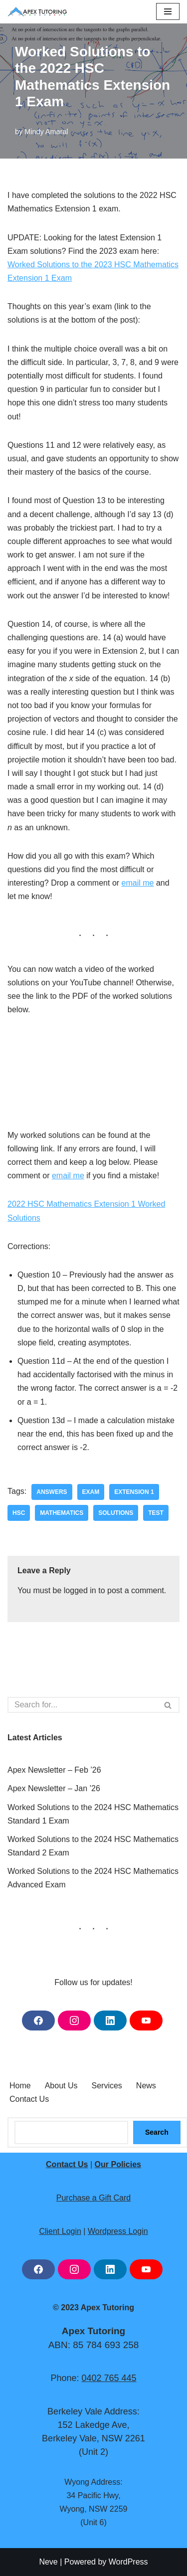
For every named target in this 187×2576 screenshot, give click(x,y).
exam (91, 1491)
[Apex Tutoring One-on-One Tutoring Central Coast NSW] (39, 11)
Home (20, 2085)
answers (51, 1491)
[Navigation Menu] (168, 11)
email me (138, 883)
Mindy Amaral (46, 132)
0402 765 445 (108, 2378)
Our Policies (118, 2164)
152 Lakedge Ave (92, 2425)
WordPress (128, 2562)
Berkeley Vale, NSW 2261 (93, 2439)
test (156, 1512)
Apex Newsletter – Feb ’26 (54, 1770)
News (146, 2085)
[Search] (82, 1705)
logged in (80, 1590)
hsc (18, 1512)
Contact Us (29, 2099)
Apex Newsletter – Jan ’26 (53, 1788)
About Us (61, 2085)
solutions (115, 1512)
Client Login (60, 2231)
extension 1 (134, 1491)
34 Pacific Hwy (92, 2495)
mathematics (61, 1512)
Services (107, 2085)
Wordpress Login (118, 2231)
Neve (48, 2562)
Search (157, 2133)
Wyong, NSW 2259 (94, 2509)
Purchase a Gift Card (93, 2198)
